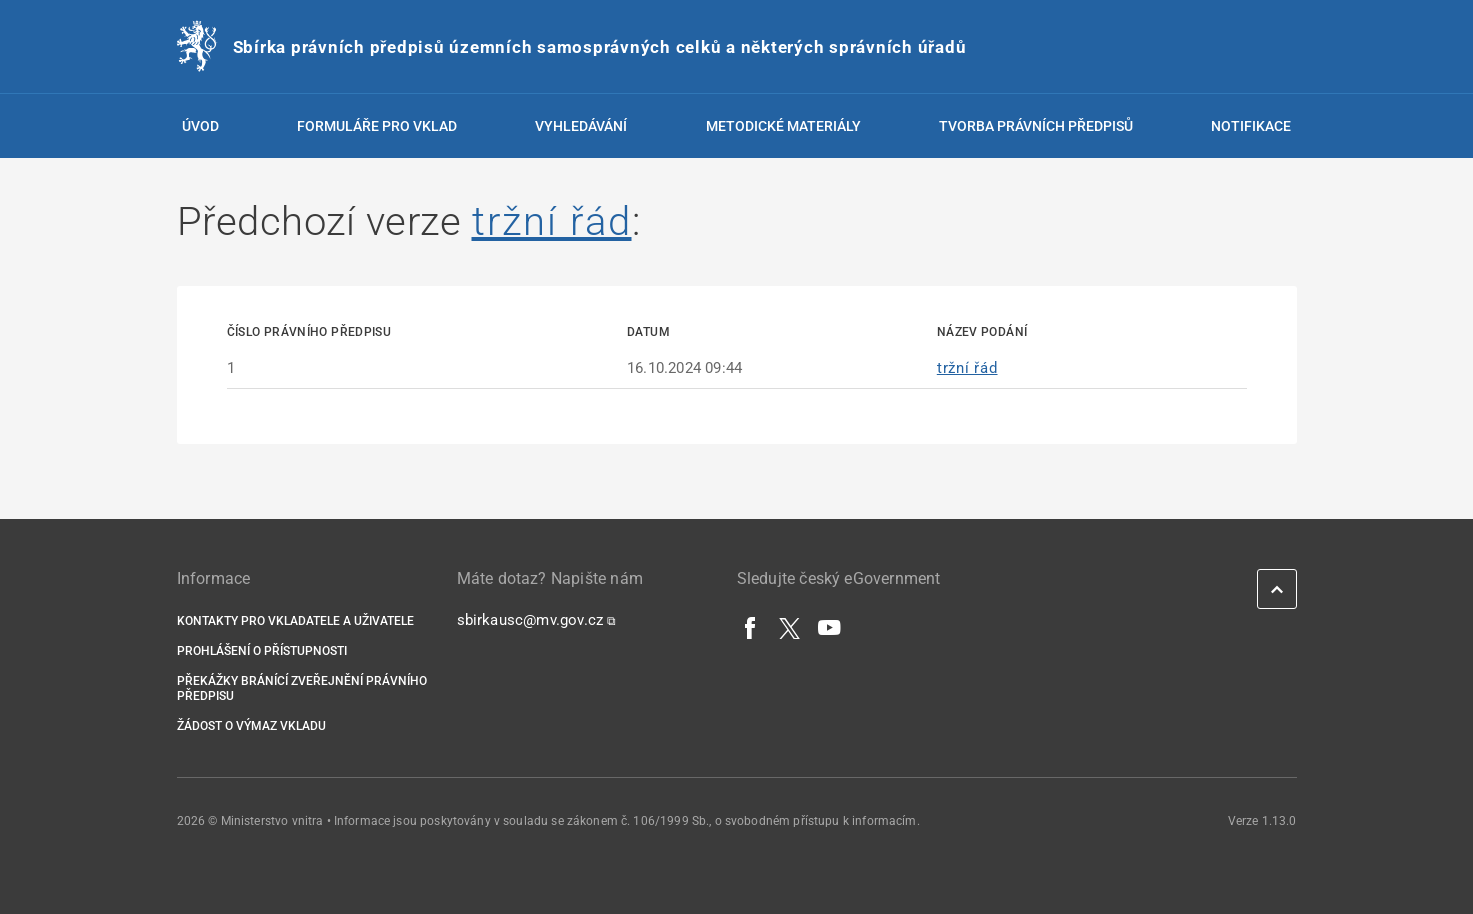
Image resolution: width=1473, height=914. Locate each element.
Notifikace (1251, 126)
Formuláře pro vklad (377, 126)
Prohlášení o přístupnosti (262, 651)
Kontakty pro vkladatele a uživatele (295, 621)
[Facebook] (751, 627)
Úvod (200, 126)
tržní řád (552, 221)
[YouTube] (830, 627)
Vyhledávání (581, 126)
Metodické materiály (783, 126)
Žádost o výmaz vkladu (251, 726)
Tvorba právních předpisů (1036, 126)
